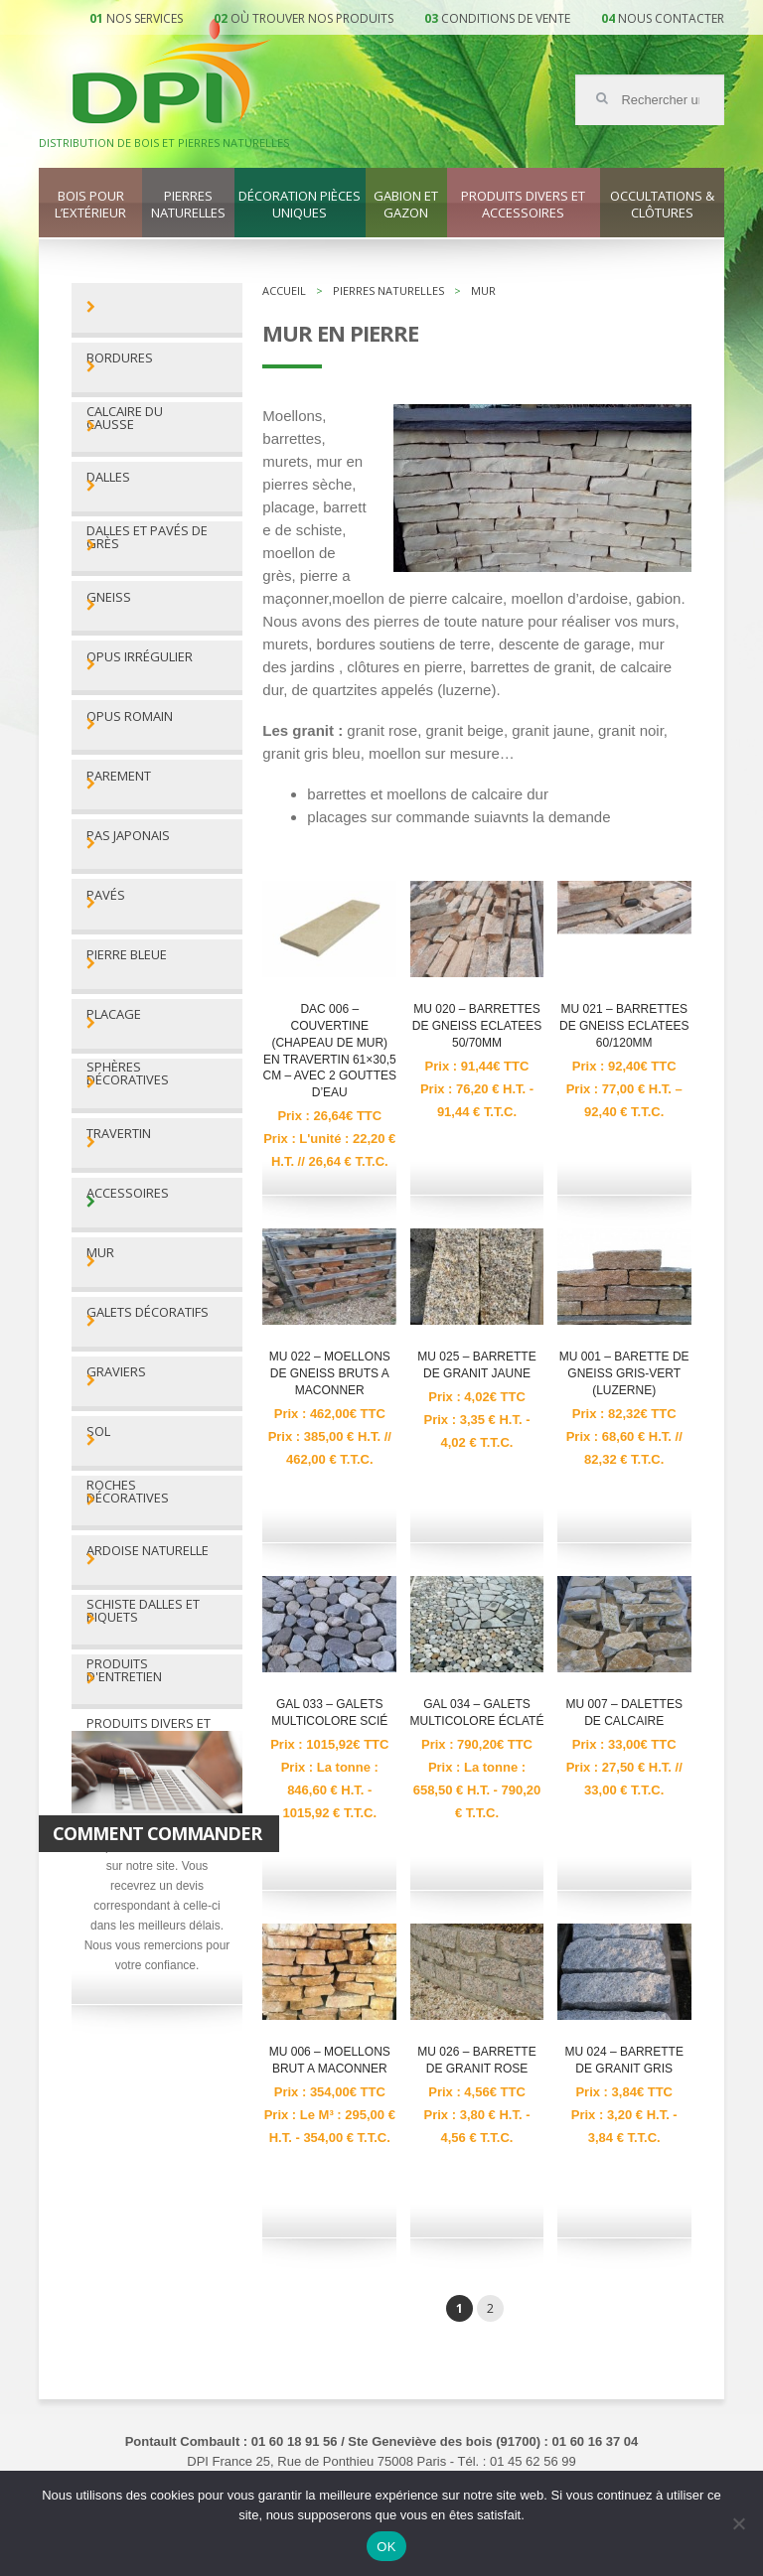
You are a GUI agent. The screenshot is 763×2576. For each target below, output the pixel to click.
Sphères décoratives (127, 1073)
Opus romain (129, 716)
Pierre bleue (126, 954)
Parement (118, 776)
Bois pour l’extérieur (90, 204)
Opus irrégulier (139, 656)
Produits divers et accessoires (523, 204)
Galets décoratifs (147, 1312)
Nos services (144, 18)
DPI (172, 73)
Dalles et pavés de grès (147, 537)
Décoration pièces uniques (299, 204)
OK (386, 2546)
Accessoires (127, 1193)
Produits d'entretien (124, 1670)
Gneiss (108, 597)
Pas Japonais (128, 835)
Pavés (105, 895)
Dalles (108, 477)
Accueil (284, 290)
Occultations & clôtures (662, 204)
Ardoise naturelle (147, 1550)
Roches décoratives (127, 1491)
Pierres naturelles (188, 204)
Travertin (118, 1133)
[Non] (738, 2523)
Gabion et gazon (406, 204)
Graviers (116, 1371)
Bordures (119, 358)
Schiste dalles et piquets (143, 1611)
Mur (100, 1252)
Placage (113, 1014)
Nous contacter (671, 18)
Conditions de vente (505, 18)
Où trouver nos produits (311, 18)
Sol (98, 1431)
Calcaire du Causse (124, 418)
